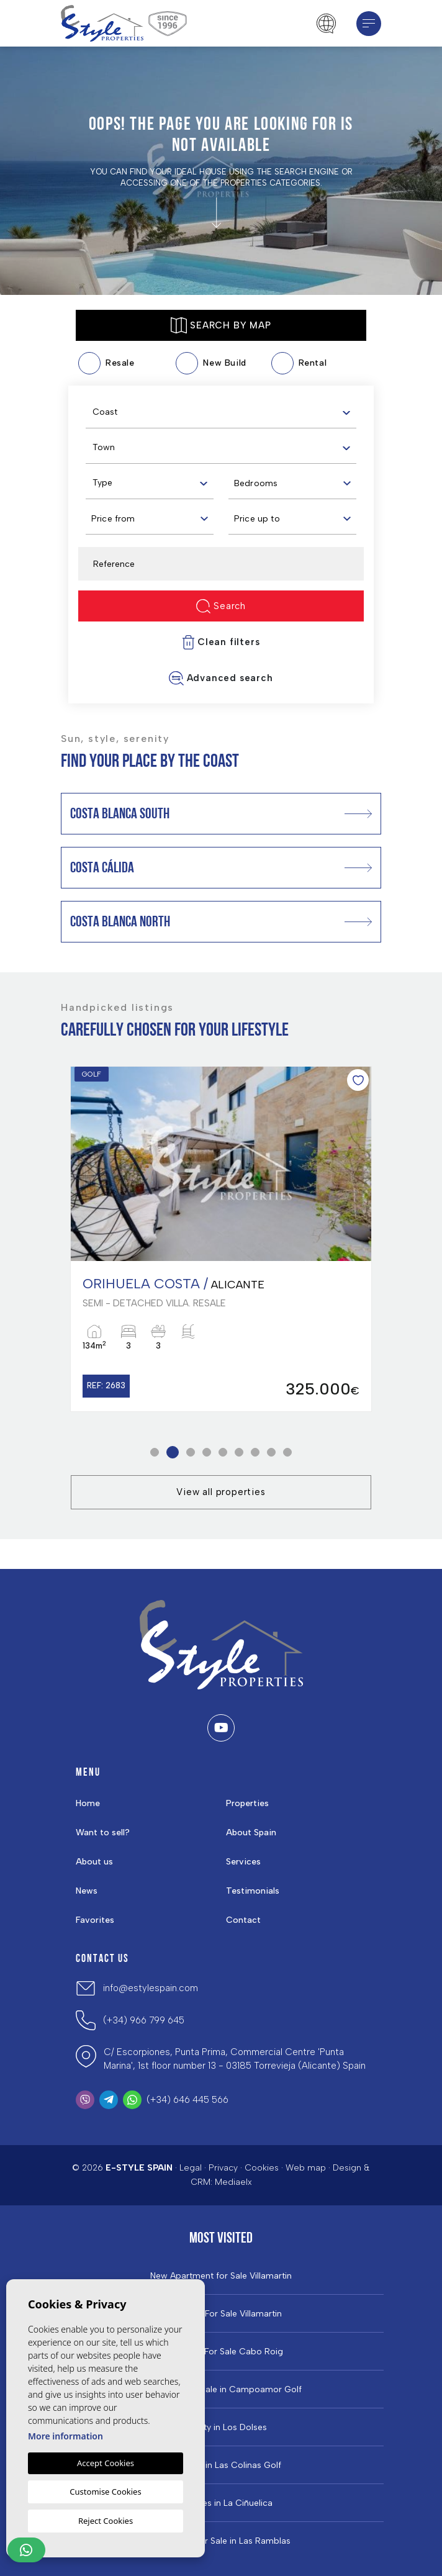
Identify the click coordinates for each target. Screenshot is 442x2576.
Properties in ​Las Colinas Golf (221, 2465)
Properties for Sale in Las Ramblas (221, 2541)
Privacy (223, 2167)
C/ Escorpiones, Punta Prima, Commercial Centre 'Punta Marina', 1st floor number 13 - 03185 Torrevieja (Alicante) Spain (235, 2059)
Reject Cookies (105, 2520)
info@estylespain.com (150, 1988)
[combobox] (221, 411)
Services (243, 1861)
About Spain (251, 1832)
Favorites (95, 1920)
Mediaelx (233, 2182)
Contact (243, 1920)
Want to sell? (103, 1832)
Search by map (221, 325)
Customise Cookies (105, 2491)
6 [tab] (239, 1452)
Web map (306, 2167)
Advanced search (221, 678)
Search (221, 606)
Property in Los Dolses (221, 2427)
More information (65, 2436)
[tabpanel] (221, 1238)
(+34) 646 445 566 (187, 2099)
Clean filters (221, 642)
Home (88, 1803)
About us (94, 1861)
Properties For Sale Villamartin (221, 2314)
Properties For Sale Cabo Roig (221, 2352)
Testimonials (252, 1891)
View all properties (220, 1492)
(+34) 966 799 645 (143, 2020)
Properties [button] (247, 1803)
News (86, 1891)
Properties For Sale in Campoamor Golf (221, 2389)
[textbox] (223, 412)
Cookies (262, 2167)
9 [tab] (287, 1452)
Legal (190, 2167)
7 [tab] (255, 1452)
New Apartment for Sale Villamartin (221, 2276)
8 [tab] (271, 1452)
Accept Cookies (105, 2463)
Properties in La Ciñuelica (221, 2503)
